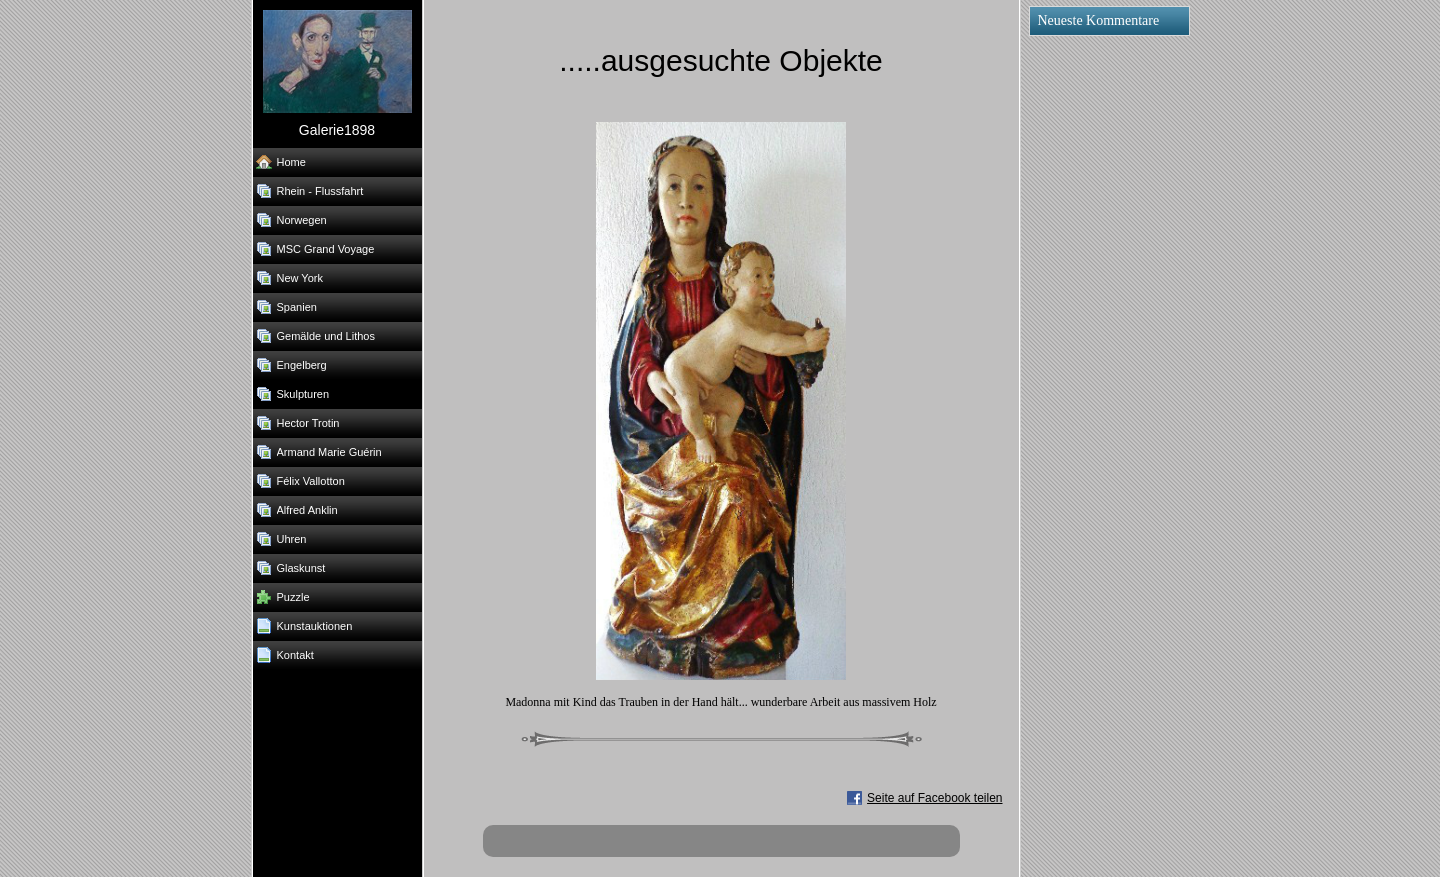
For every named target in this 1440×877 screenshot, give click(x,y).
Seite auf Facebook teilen (934, 798)
